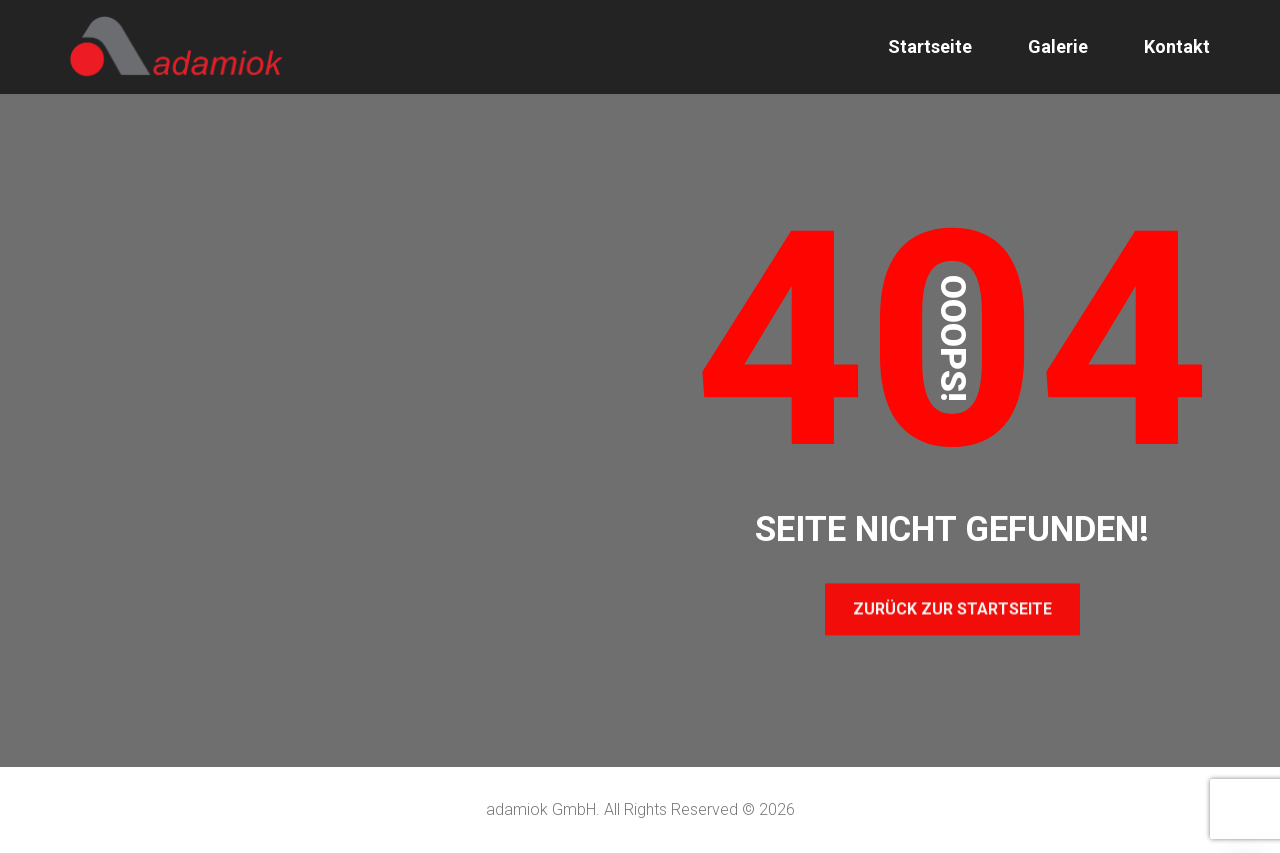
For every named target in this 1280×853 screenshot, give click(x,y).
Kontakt (1177, 46)
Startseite (930, 46)
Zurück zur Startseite (952, 608)
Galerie (1058, 46)
